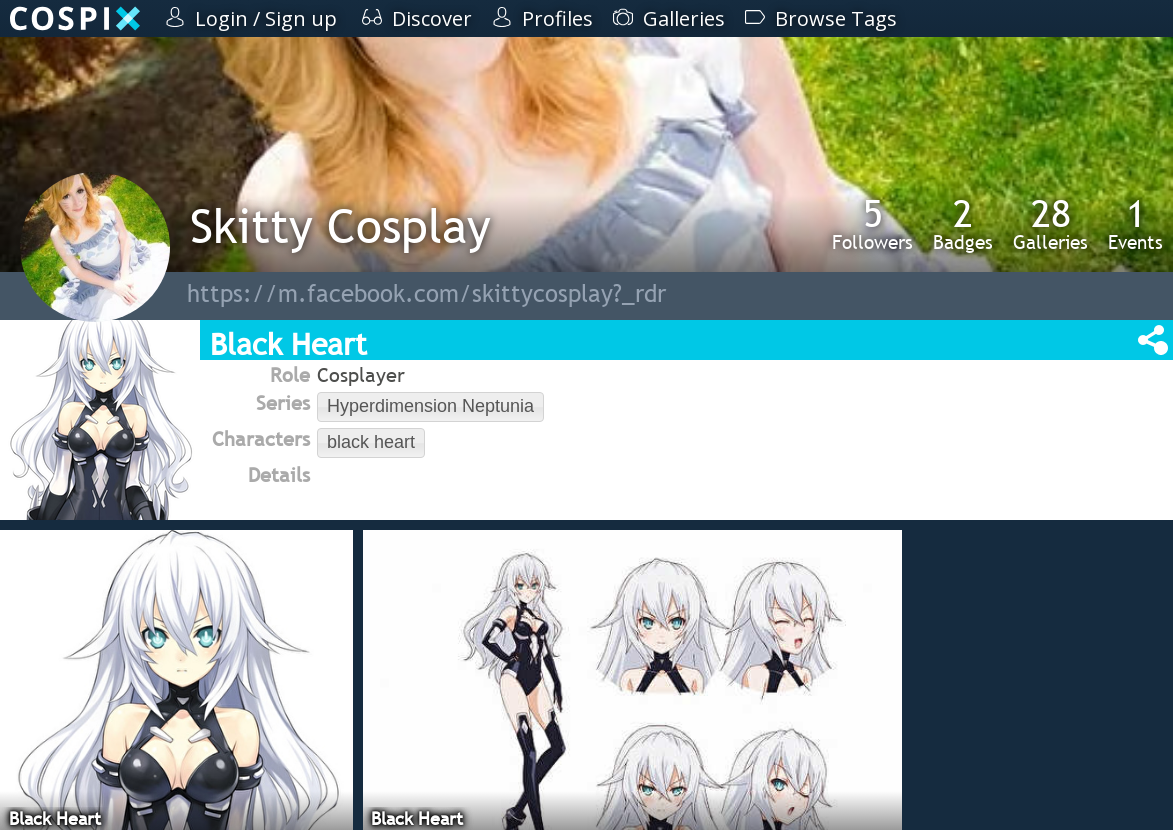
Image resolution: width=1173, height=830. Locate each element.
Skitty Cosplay (340, 225)
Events (1135, 224)
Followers (872, 224)
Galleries (1050, 224)
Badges (963, 224)
